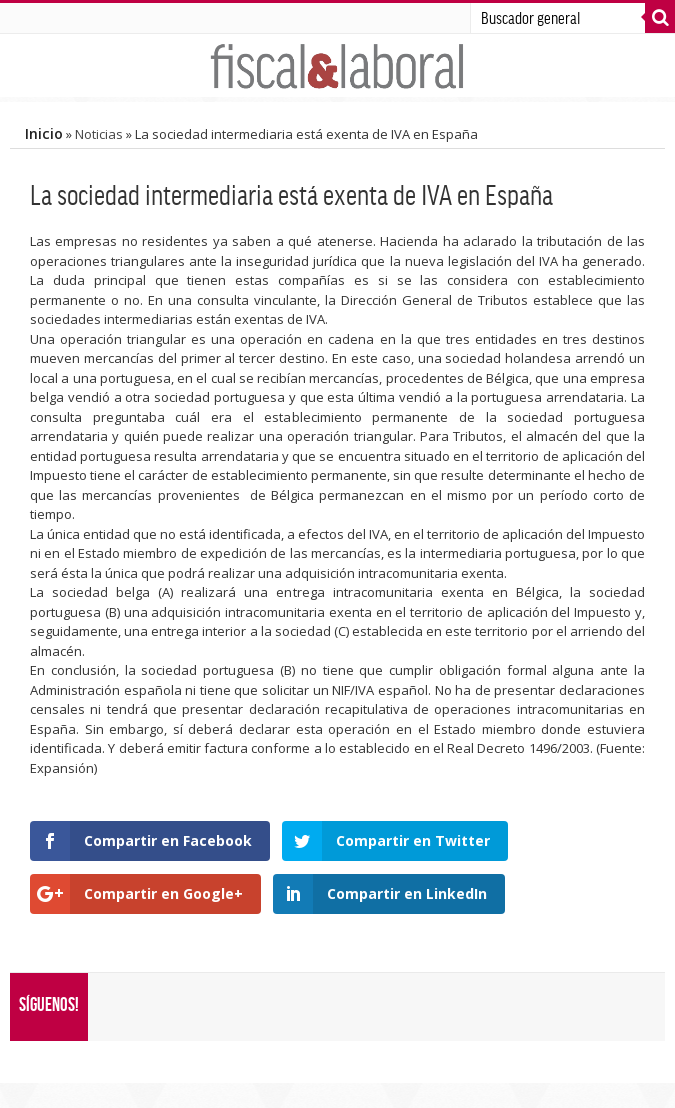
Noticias (99, 134)
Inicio (44, 133)
